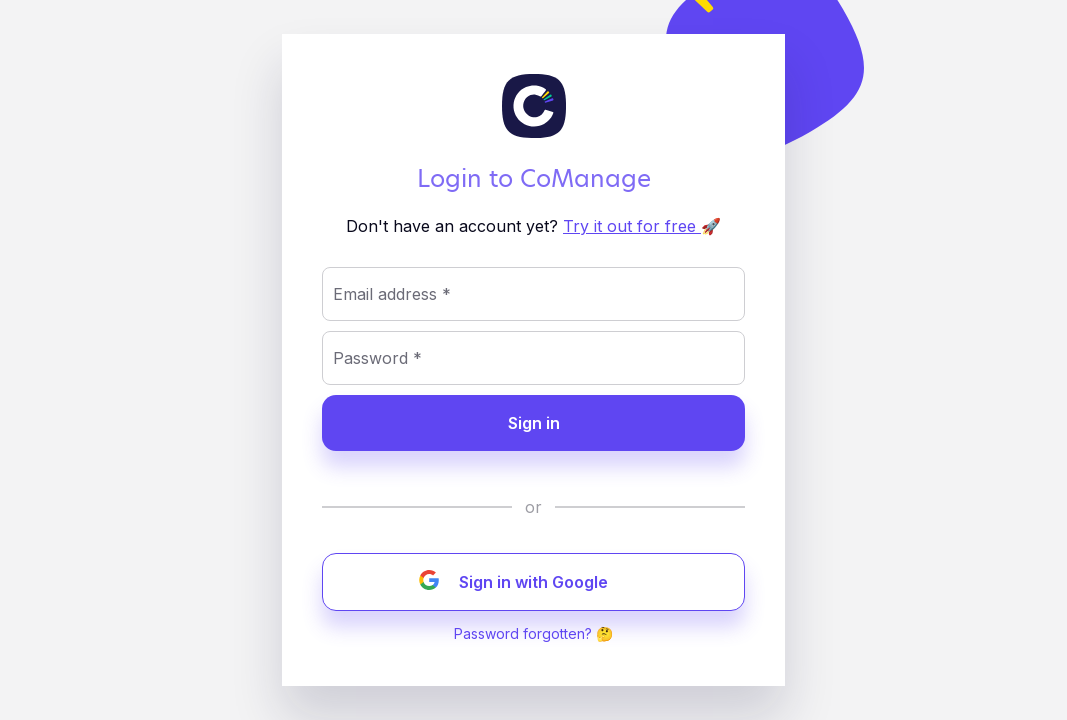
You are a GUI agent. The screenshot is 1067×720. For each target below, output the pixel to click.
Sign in (534, 423)
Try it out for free (632, 226)
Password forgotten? (523, 633)
